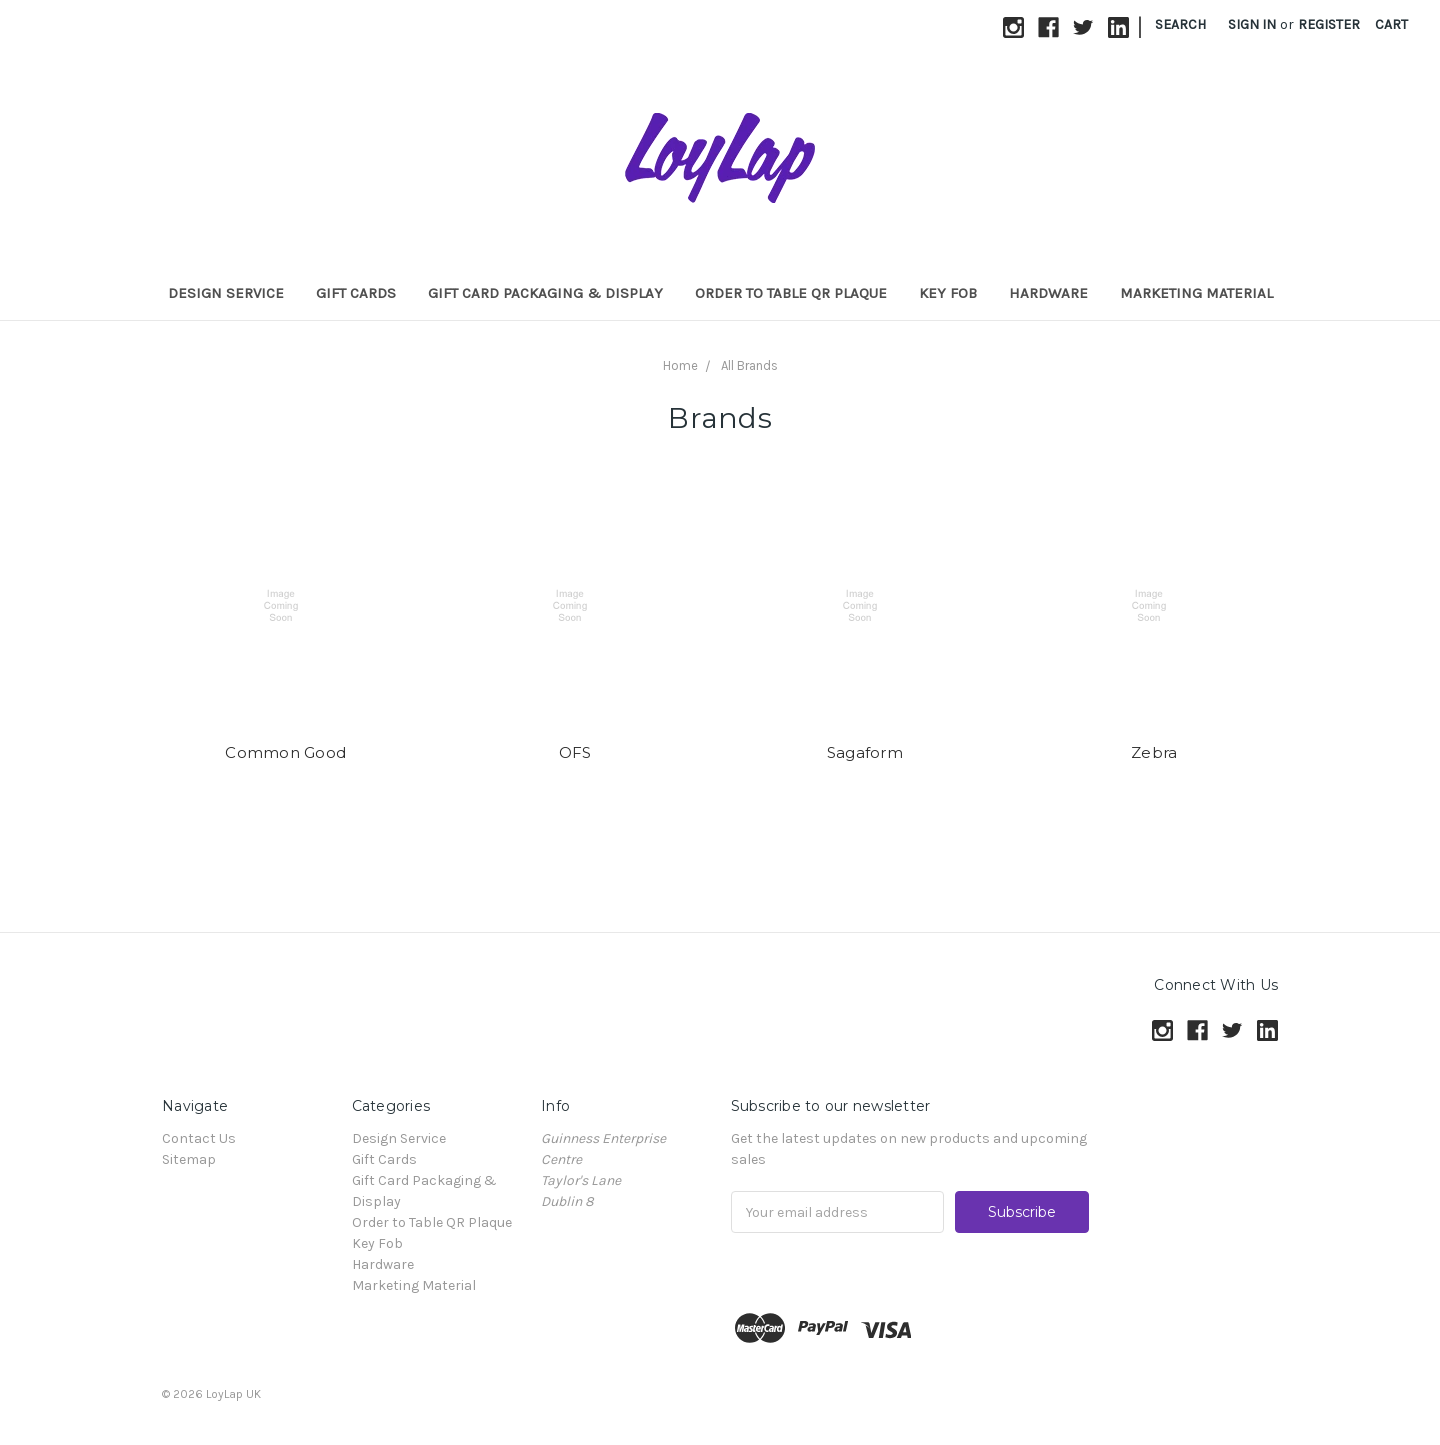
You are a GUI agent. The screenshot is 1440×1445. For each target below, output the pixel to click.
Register (1329, 24)
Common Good (285, 752)
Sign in (1252, 24)
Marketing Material (1196, 293)
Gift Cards (356, 293)
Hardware (1048, 293)
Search (1180, 24)
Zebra (1154, 752)
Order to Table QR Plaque (791, 293)
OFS (575, 752)
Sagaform (865, 752)
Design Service (226, 293)
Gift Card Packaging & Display (545, 293)
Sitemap (189, 1159)
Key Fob (948, 293)
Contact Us (199, 1138)
